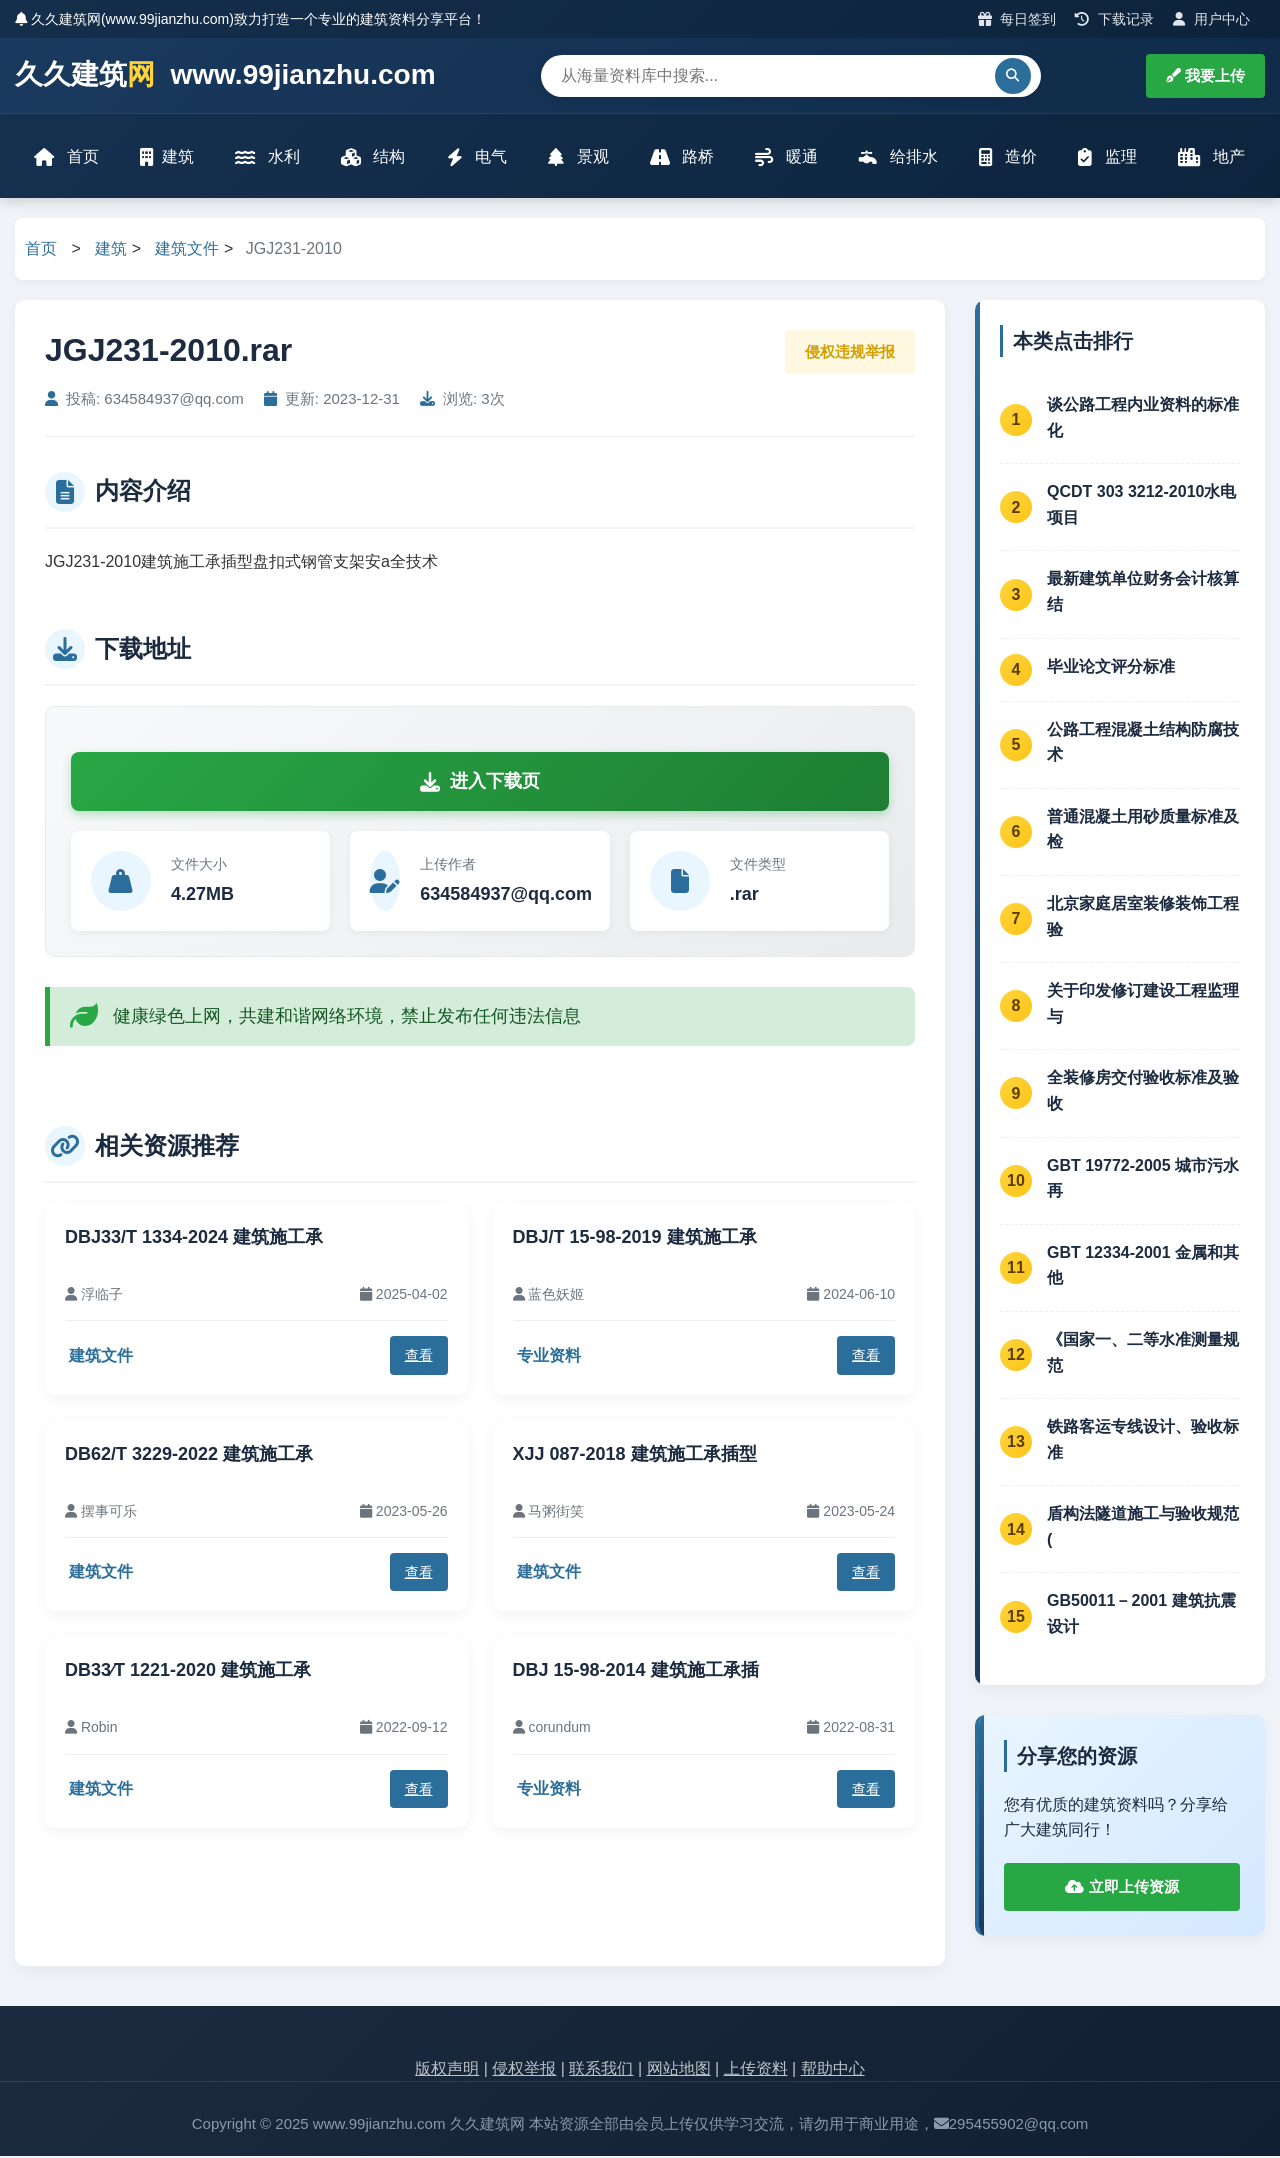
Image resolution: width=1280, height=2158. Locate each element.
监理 (1107, 157)
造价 (1007, 157)
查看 (419, 1357)
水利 (268, 157)
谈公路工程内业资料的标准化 (1143, 418)
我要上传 (1205, 75)
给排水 (898, 157)
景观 (578, 157)
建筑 (168, 157)
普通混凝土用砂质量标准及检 (1143, 830)
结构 (373, 157)
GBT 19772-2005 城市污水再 (1143, 1179)
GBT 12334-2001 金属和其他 (1143, 1266)
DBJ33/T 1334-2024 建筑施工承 (194, 1238)
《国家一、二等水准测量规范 (1143, 1353)
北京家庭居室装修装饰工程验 (1143, 917)
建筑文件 (187, 250)
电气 (477, 157)
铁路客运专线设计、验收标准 (1143, 1440)
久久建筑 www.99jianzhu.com (225, 75)
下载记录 (1114, 19)
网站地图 (679, 2069)
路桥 (682, 157)
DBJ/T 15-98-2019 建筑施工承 (635, 1238)
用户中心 (1211, 19)
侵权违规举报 (850, 352)
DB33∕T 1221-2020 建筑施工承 (188, 1672)
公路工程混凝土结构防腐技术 (1143, 743)
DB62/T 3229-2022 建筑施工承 (189, 1455)
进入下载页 (480, 783)
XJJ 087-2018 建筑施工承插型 (635, 1455)
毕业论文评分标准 (1111, 668)
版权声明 (447, 2069)
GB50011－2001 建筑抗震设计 (1141, 1615)
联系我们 (601, 2069)
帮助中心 (833, 2069)
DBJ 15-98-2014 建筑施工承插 (636, 1672)
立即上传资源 (1121, 1887)
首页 (67, 157)
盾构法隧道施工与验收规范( (1143, 1528)
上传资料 (756, 2069)
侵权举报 (524, 2069)
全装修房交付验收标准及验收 (1143, 1092)
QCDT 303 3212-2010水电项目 (1141, 506)
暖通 (786, 157)
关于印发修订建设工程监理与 (1143, 1005)
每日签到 (1017, 19)
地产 (1210, 157)
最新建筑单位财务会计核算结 (1143, 593)
